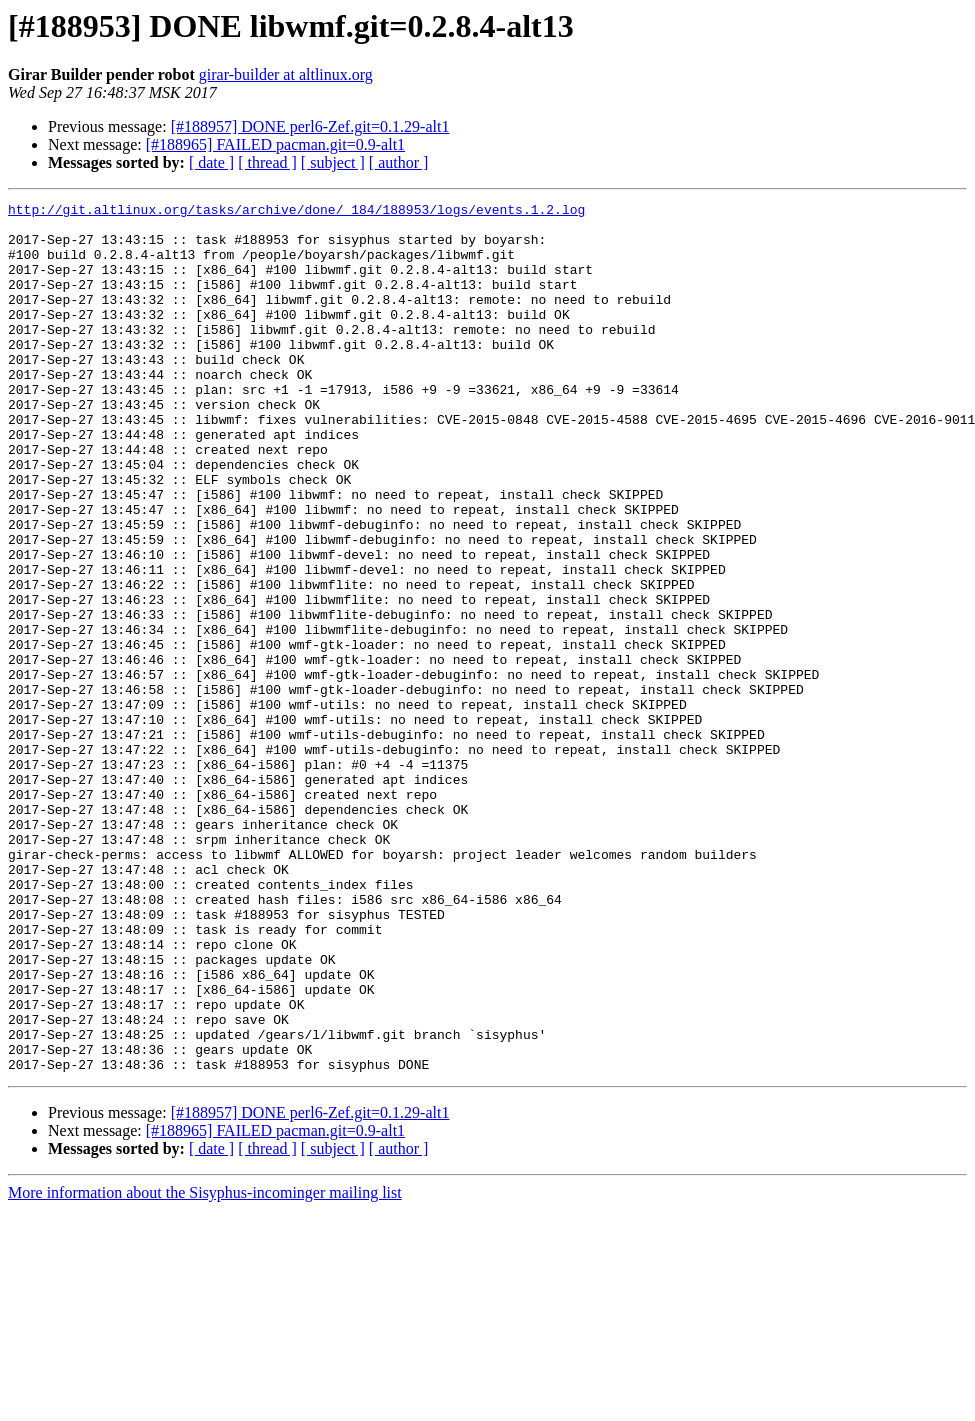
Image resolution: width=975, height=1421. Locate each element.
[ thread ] (267, 162)
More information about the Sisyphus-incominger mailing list (205, 1366)
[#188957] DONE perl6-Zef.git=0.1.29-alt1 (310, 126)
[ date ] (211, 162)
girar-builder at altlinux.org (286, 74)
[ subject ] (333, 162)
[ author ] (399, 162)
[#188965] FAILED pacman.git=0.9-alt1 (275, 144)
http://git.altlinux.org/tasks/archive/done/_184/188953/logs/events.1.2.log (296, 212)
